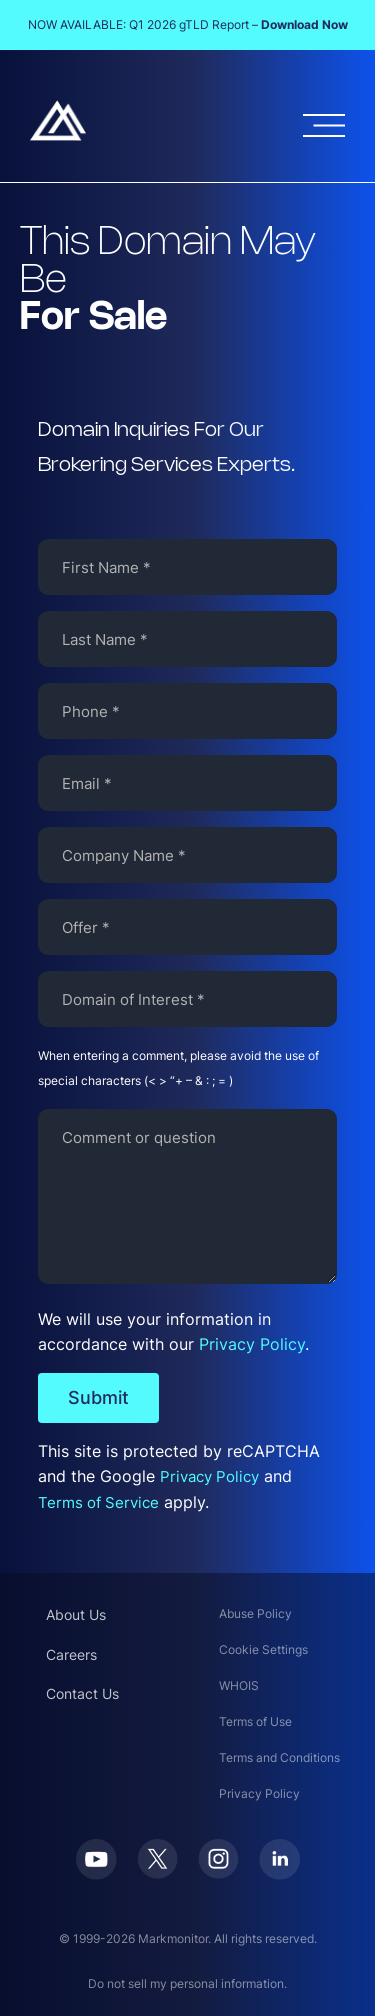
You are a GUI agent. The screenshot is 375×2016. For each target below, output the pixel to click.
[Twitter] (157, 1873)
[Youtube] (96, 1874)
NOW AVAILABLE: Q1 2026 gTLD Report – (188, 24)
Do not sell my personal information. (187, 1983)
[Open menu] (324, 125)
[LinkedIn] (279, 1874)
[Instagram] (218, 1873)
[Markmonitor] (58, 135)
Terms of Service (98, 1503)
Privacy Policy (252, 1344)
